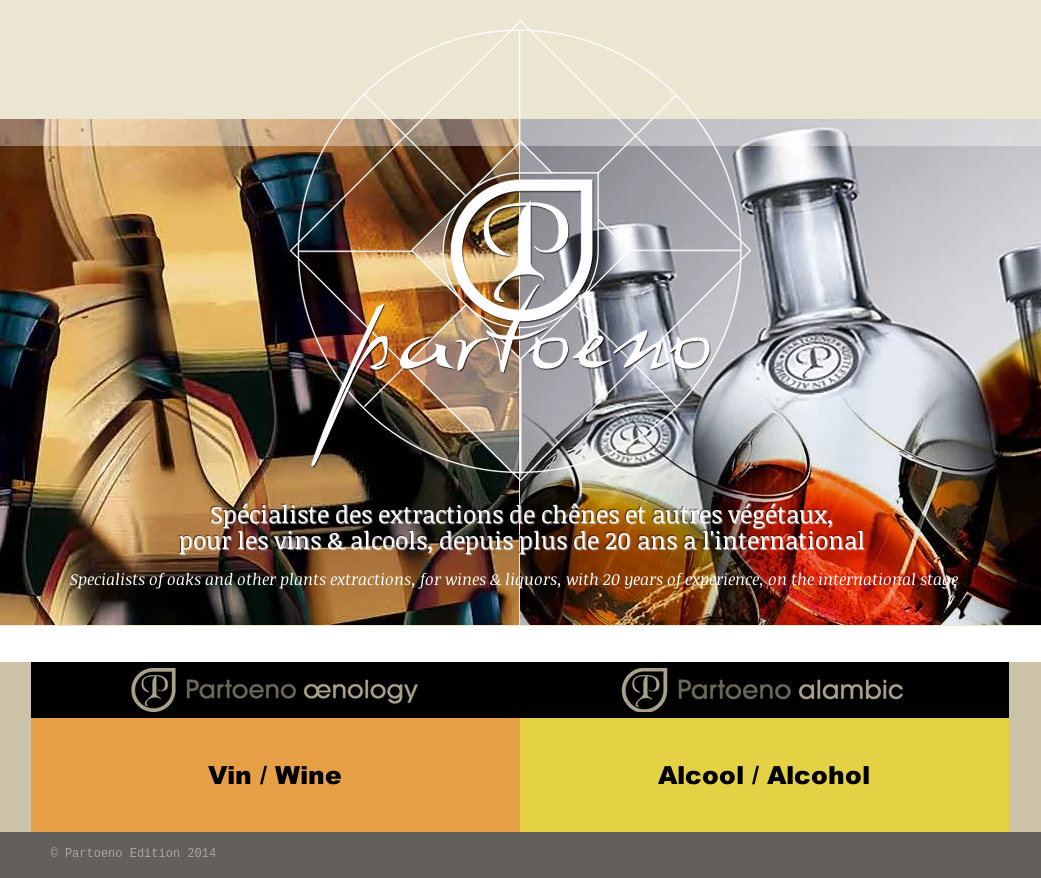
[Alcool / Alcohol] (764, 775)
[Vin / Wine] (275, 775)
